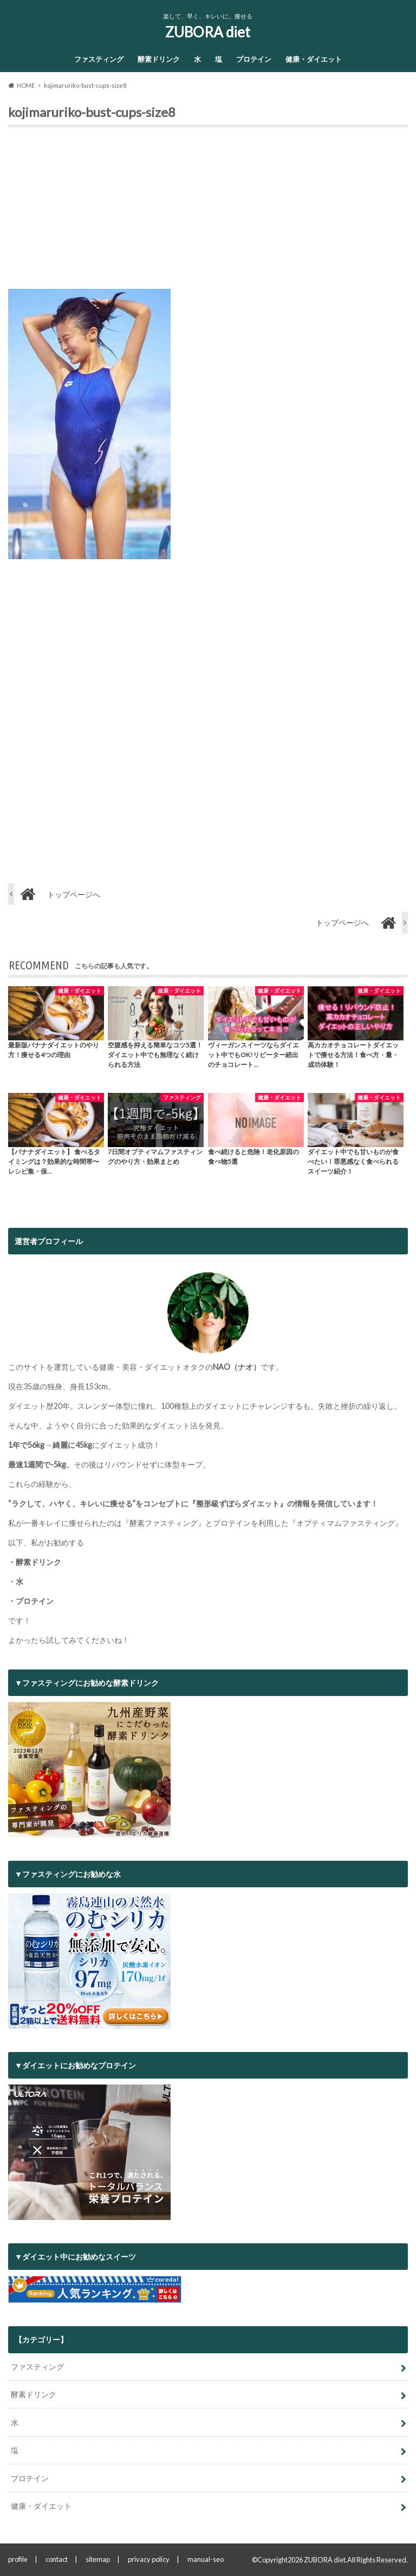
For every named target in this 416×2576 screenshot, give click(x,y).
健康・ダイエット (313, 59)
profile (18, 2559)
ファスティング (98, 59)
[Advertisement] (208, 212)
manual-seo (205, 2559)
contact (57, 2559)
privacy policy (149, 2559)
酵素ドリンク (159, 59)
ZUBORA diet (207, 32)
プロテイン (253, 59)
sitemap (98, 2559)
